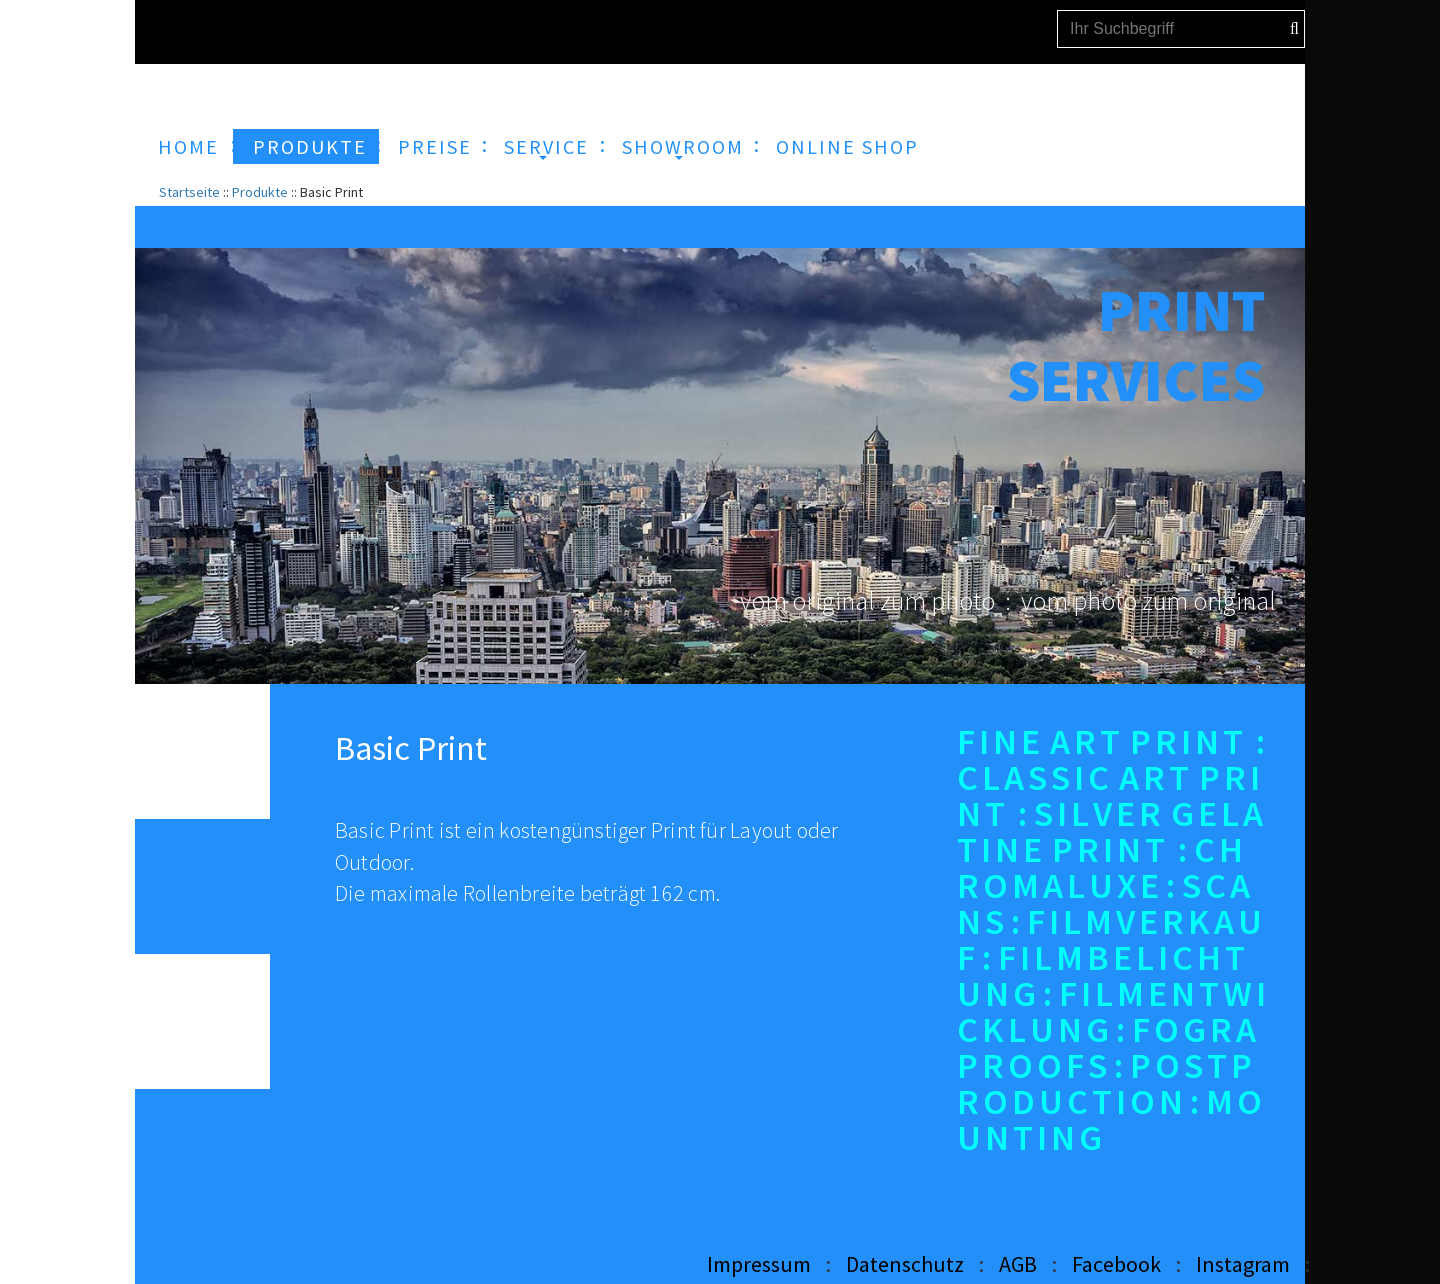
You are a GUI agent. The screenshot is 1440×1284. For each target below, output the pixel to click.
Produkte (260, 192)
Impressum (759, 1264)
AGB (1018, 1264)
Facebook (1116, 1264)
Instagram (1243, 1264)
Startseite (189, 192)
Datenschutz (905, 1264)
